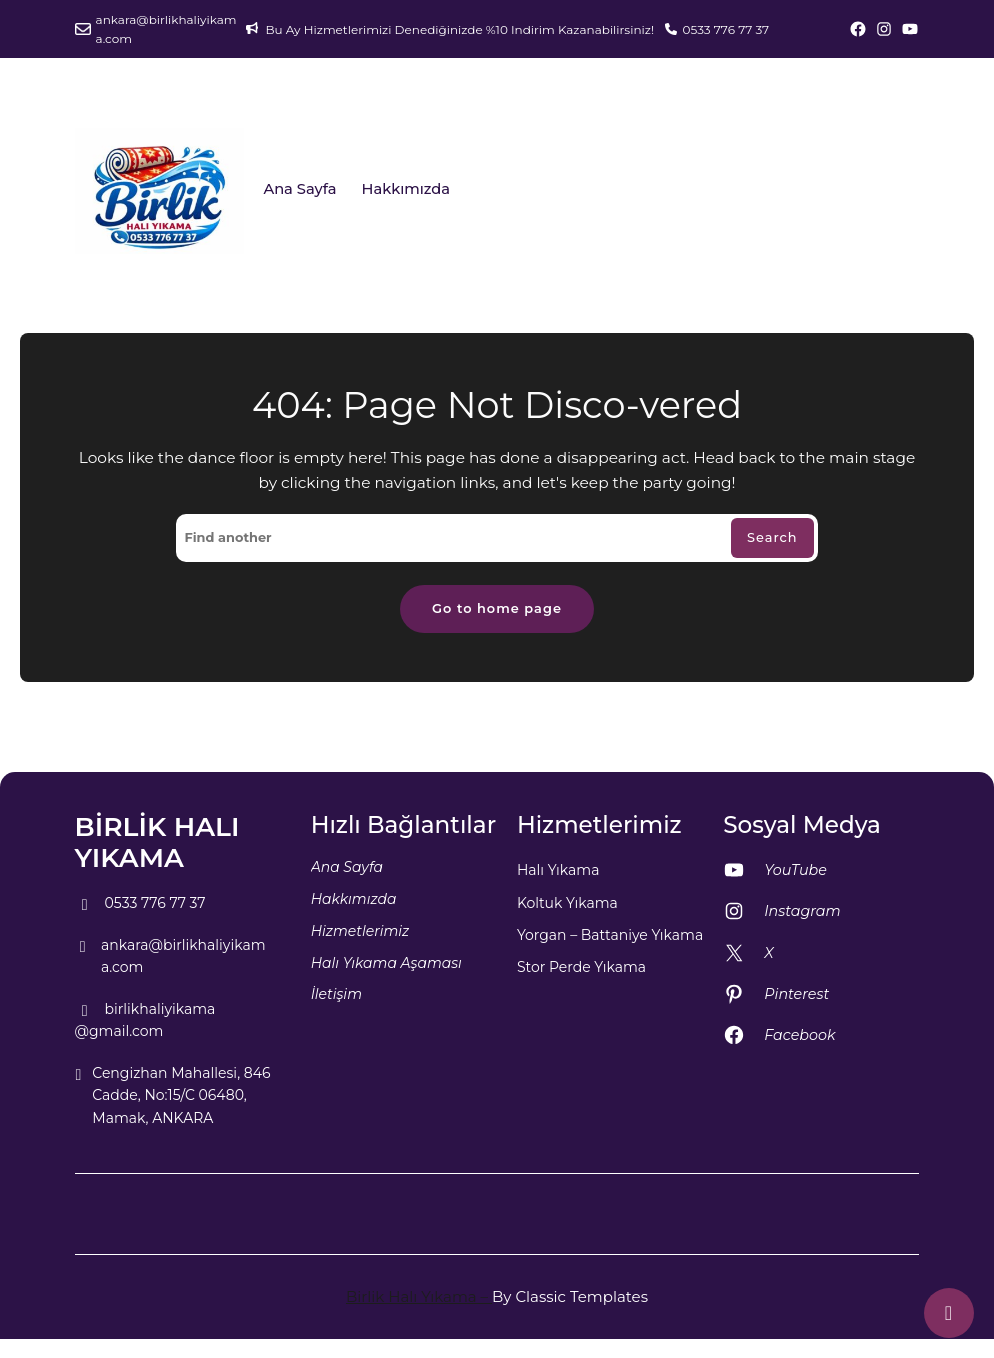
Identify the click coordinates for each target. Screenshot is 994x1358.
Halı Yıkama (558, 870)
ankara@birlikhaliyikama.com (166, 29)
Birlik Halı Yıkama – (419, 1296)
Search (772, 537)
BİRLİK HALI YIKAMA (157, 842)
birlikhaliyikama (145, 1010)
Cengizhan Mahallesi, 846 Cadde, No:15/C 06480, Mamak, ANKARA (173, 1096)
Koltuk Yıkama (567, 903)
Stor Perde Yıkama (581, 967)
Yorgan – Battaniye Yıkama (610, 935)
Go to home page (497, 608)
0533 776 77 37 (725, 29)
